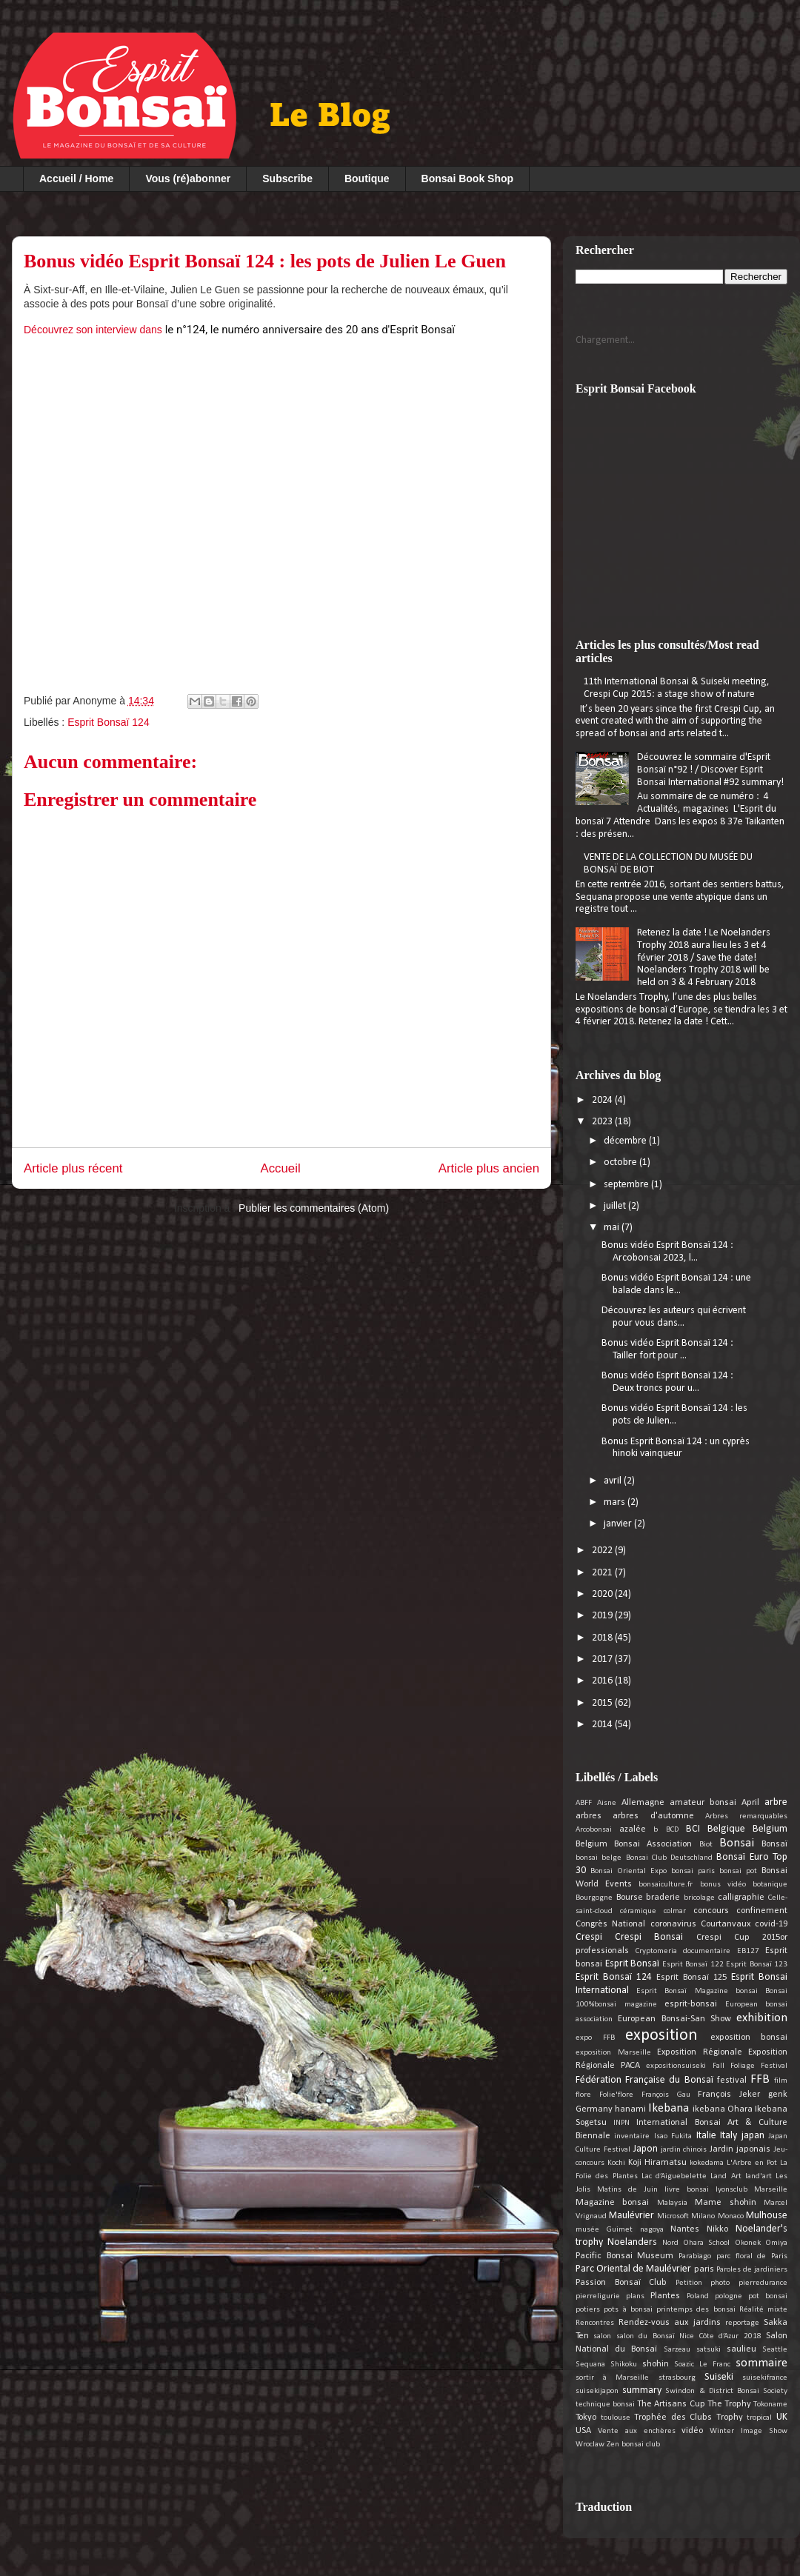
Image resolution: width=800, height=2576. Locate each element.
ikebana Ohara (723, 2109)
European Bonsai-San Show (674, 2019)
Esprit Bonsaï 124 (108, 722)
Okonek (748, 2243)
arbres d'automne (653, 1816)
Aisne (606, 1803)
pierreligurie (598, 2296)
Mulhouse (766, 2215)
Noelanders (632, 2242)
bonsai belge (598, 1858)
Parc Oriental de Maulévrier (633, 2269)
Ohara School (706, 2243)
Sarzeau (677, 2350)
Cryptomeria (656, 1951)
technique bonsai (605, 2404)
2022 (603, 1550)
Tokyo (586, 2417)
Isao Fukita (673, 2136)
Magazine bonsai (612, 2202)
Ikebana (668, 2108)
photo (720, 2283)
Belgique (726, 1829)
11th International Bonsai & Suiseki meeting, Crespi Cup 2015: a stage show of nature (677, 688)
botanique (770, 1885)
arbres (588, 1816)
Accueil (281, 1168)
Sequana (590, 2364)
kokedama (707, 2163)
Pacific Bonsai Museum (624, 2256)
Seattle (774, 2350)
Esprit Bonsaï (632, 1963)
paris (704, 2269)
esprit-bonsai (690, 2004)
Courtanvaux (725, 1924)
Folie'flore (616, 2095)
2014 (603, 1724)
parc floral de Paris (751, 2256)
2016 (603, 1680)
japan (752, 2135)
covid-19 (771, 1924)
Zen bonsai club (633, 2444)
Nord (670, 2243)
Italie (706, 2135)
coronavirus (673, 1924)
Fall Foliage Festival (750, 2066)
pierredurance (763, 2283)
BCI (693, 1829)
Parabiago (695, 2256)
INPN (621, 2123)
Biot (706, 1845)
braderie (663, 1897)
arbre (775, 1802)
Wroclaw (590, 2444)
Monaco (731, 2216)
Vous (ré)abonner (187, 178)
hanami (630, 2109)
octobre (621, 1162)
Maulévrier (631, 2215)
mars (615, 1502)
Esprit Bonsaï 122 (693, 1965)
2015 (603, 1703)
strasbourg (677, 2378)
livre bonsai (686, 2190)
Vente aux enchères (637, 2431)
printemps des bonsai (696, 2310)
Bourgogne (594, 1898)
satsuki (708, 2350)
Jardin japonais (740, 2149)
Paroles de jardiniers (751, 2270)
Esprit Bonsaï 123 (756, 1965)
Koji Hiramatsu (657, 2162)
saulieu (741, 2349)
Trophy (729, 2417)
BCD (672, 1830)
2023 (603, 1121)
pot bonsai (767, 2296)
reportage (742, 2323)
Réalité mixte (763, 2310)
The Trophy (729, 2404)
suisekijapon (597, 2391)
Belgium (770, 1829)
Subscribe (287, 178)
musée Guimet (604, 2230)
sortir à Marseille (612, 2378)
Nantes (684, 2229)
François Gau (665, 2095)
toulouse (615, 2418)
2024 (603, 1100)
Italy (728, 2135)
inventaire (632, 2136)
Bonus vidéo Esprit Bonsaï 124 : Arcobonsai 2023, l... (667, 1252)
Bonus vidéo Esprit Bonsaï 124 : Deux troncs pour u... (667, 1382)
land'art (758, 2176)
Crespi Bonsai (649, 1937)
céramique (638, 1911)
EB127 (748, 1951)
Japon (645, 2149)
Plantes (665, 2296)
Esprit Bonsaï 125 (691, 1977)
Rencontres (595, 2323)
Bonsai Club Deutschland (669, 1858)
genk (777, 2094)
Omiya (776, 2243)
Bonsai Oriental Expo (628, 1871)
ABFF (584, 1803)
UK (781, 2417)
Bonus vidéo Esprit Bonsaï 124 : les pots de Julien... (674, 1415)
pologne (728, 2296)
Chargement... (605, 340)
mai (612, 1227)
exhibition (761, 2018)
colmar (675, 1911)
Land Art (725, 2176)
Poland (698, 2296)
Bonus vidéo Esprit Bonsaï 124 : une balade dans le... (676, 1284)
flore (583, 2095)
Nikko (717, 2229)
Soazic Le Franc (702, 2364)
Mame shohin (725, 2202)
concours (711, 1910)
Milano (703, 2216)
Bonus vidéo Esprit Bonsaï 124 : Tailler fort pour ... (667, 1349)
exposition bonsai (749, 2037)
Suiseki (718, 2377)
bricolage (699, 1898)
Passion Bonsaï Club (621, 2282)
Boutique (367, 178)
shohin (655, 2364)
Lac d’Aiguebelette (674, 2176)
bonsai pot (738, 1871)
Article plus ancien (489, 1168)
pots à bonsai (628, 2310)
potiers (588, 2310)
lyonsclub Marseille (751, 2190)
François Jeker (729, 2094)
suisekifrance (764, 2378)
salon (602, 2336)
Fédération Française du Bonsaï (644, 2080)
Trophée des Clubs (673, 2417)
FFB (760, 2079)
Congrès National (610, 1924)
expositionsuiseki (676, 2066)
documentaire (706, 1951)
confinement (761, 1910)
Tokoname (770, 2404)
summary (641, 2390)
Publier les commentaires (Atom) (314, 1208)
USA (583, 2430)
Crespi (589, 1937)
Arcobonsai (594, 1830)
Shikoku (623, 2364)
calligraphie (741, 1897)
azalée (632, 1829)
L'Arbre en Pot (752, 2163)
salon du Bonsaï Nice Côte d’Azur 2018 (688, 2336)
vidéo (692, 2430)
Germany (594, 2109)
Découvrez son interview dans (241, 330)
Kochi (616, 2163)
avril (614, 1480)
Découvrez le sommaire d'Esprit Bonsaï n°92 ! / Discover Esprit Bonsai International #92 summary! (710, 770)
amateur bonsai (703, 1802)
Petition (689, 2283)
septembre (627, 1184)
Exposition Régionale (699, 2052)
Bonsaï (774, 1844)
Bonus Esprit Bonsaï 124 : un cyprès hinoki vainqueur (675, 1448)
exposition (661, 2035)
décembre (626, 1141)
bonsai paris (693, 1871)
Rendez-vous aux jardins (669, 2322)
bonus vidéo (723, 1885)
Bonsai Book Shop (467, 178)
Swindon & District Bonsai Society (726, 2391)
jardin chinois (684, 2150)
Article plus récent (73, 1168)
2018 (603, 1638)
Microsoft (673, 2216)
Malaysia (672, 2203)
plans (635, 2296)
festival (732, 2080)
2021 (603, 1572)
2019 (603, 1615)
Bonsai (736, 1843)
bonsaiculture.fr (666, 1885)
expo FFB (595, 2038)
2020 (603, 1594)
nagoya (652, 2230)
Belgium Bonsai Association (634, 1844)
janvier (619, 1523)
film (780, 2081)
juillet (616, 1206)
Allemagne (642, 1802)
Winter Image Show (748, 2431)
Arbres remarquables (746, 1816)
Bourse (629, 1897)
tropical (759, 2418)
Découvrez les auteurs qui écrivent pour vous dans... (673, 1317)
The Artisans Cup (670, 2404)
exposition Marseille (613, 2053)
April (750, 1802)
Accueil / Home (76, 178)
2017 (603, 1659)
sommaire (761, 2363)
